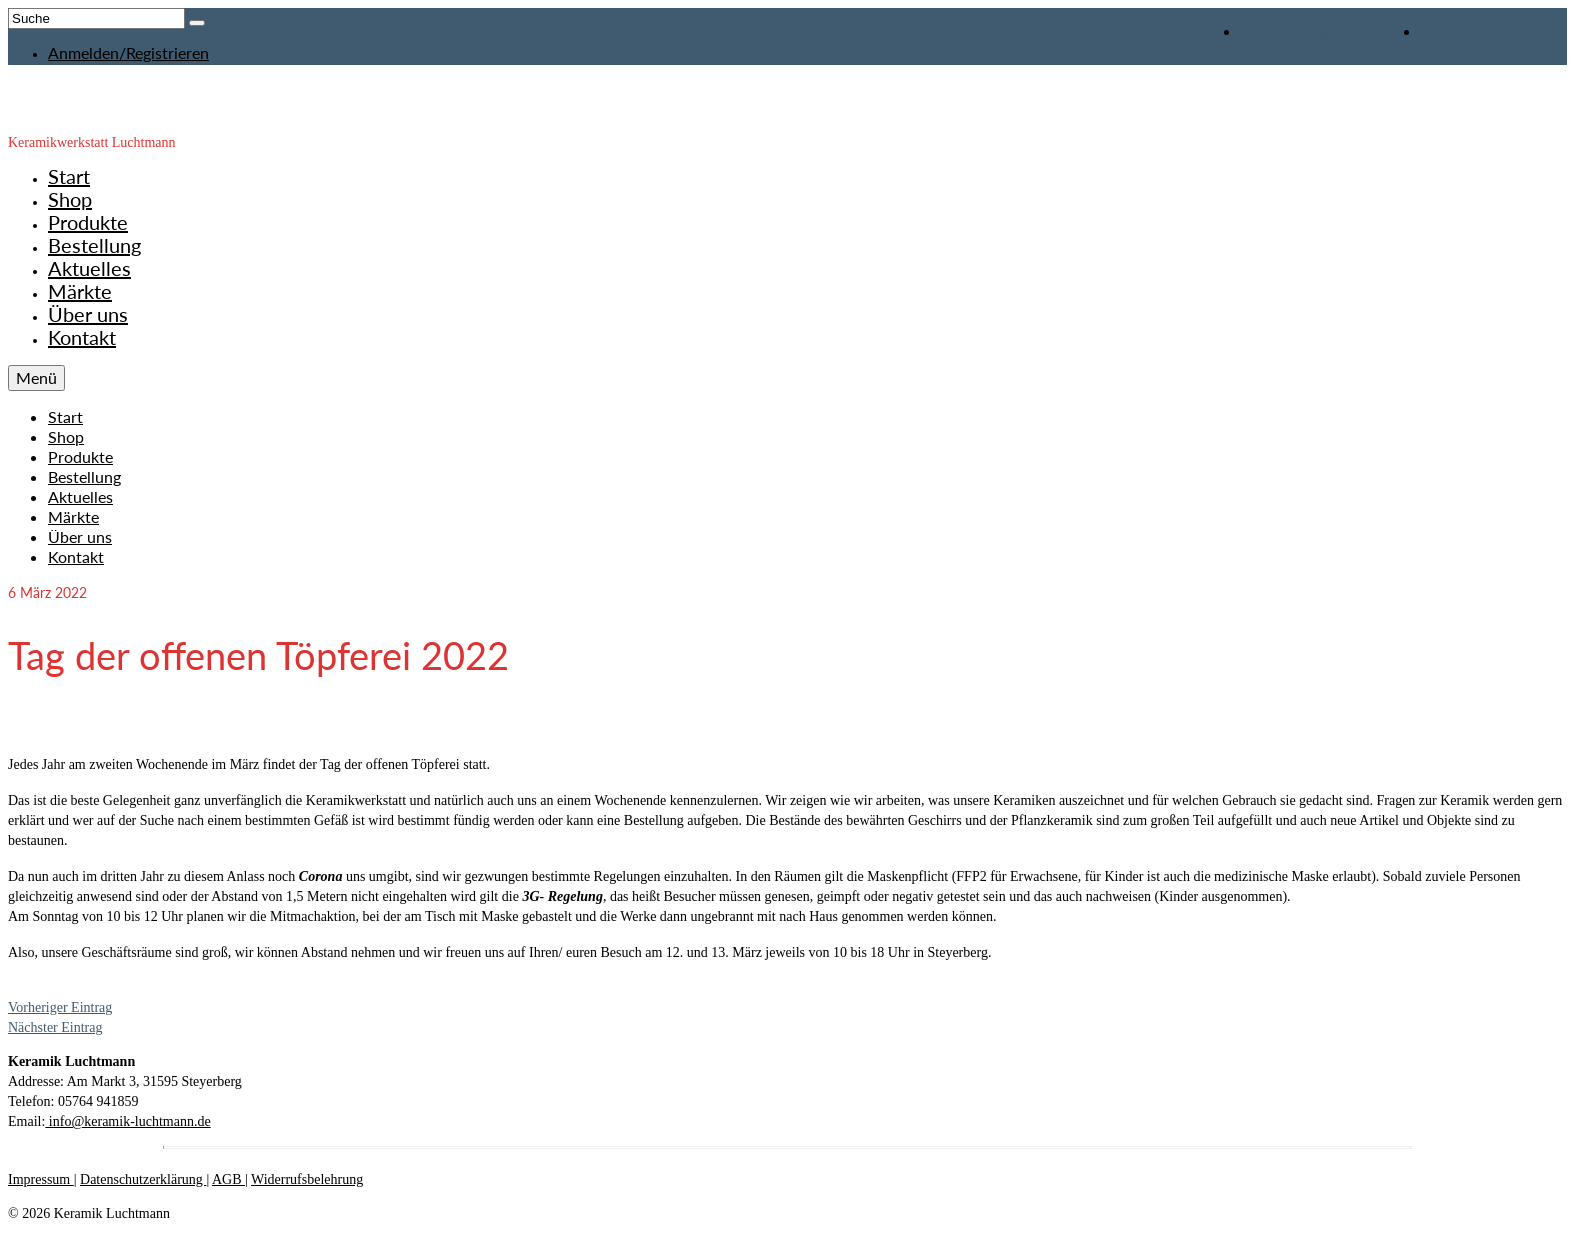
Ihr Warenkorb (1493, 31)
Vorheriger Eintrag (60, 1007)
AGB (228, 1179)
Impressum (41, 1179)
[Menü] (36, 378)
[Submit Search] (197, 23)
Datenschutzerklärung (143, 1179)
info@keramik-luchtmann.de (127, 1121)
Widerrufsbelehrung (307, 1179)
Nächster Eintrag (55, 1027)
